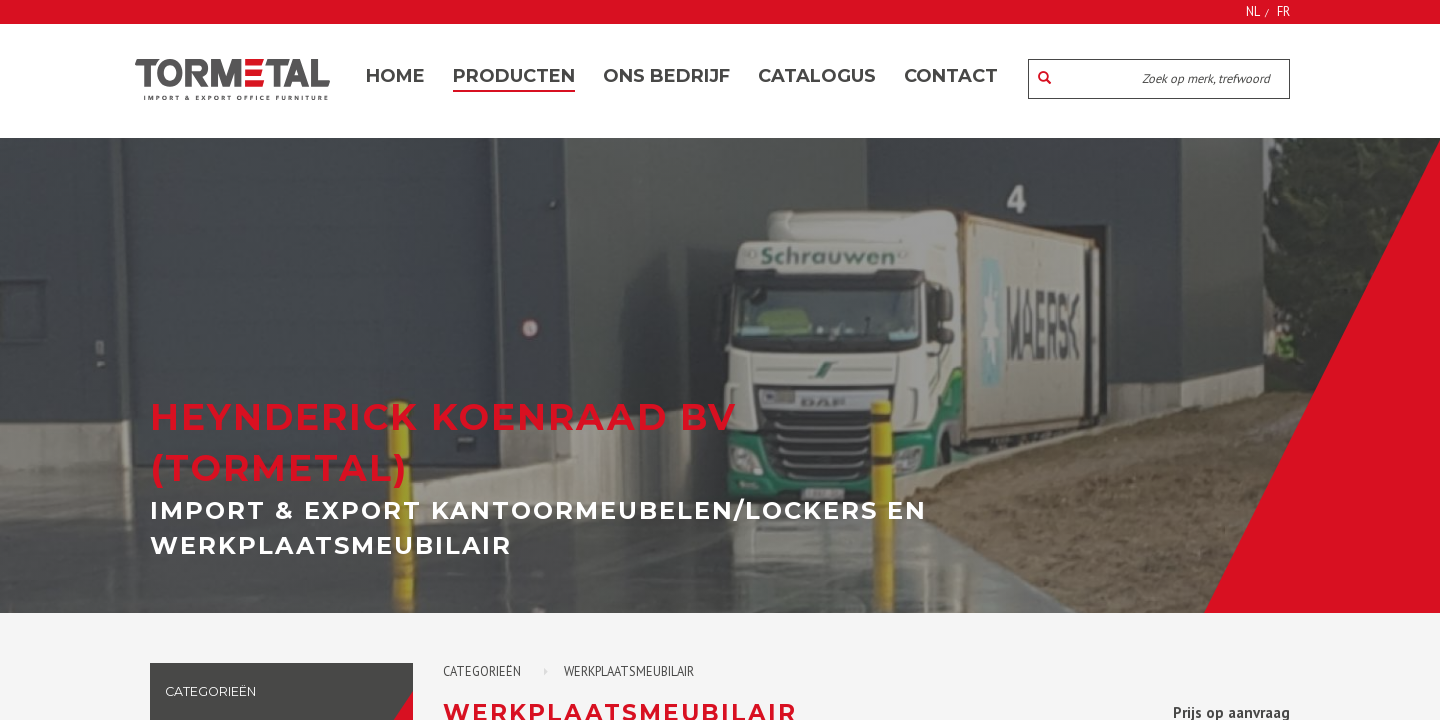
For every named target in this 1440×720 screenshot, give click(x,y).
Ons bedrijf (666, 76)
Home (395, 76)
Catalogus (817, 76)
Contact (951, 76)
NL (1253, 11)
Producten (514, 76)
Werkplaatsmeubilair (629, 671)
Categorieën (482, 671)
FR (1283, 11)
